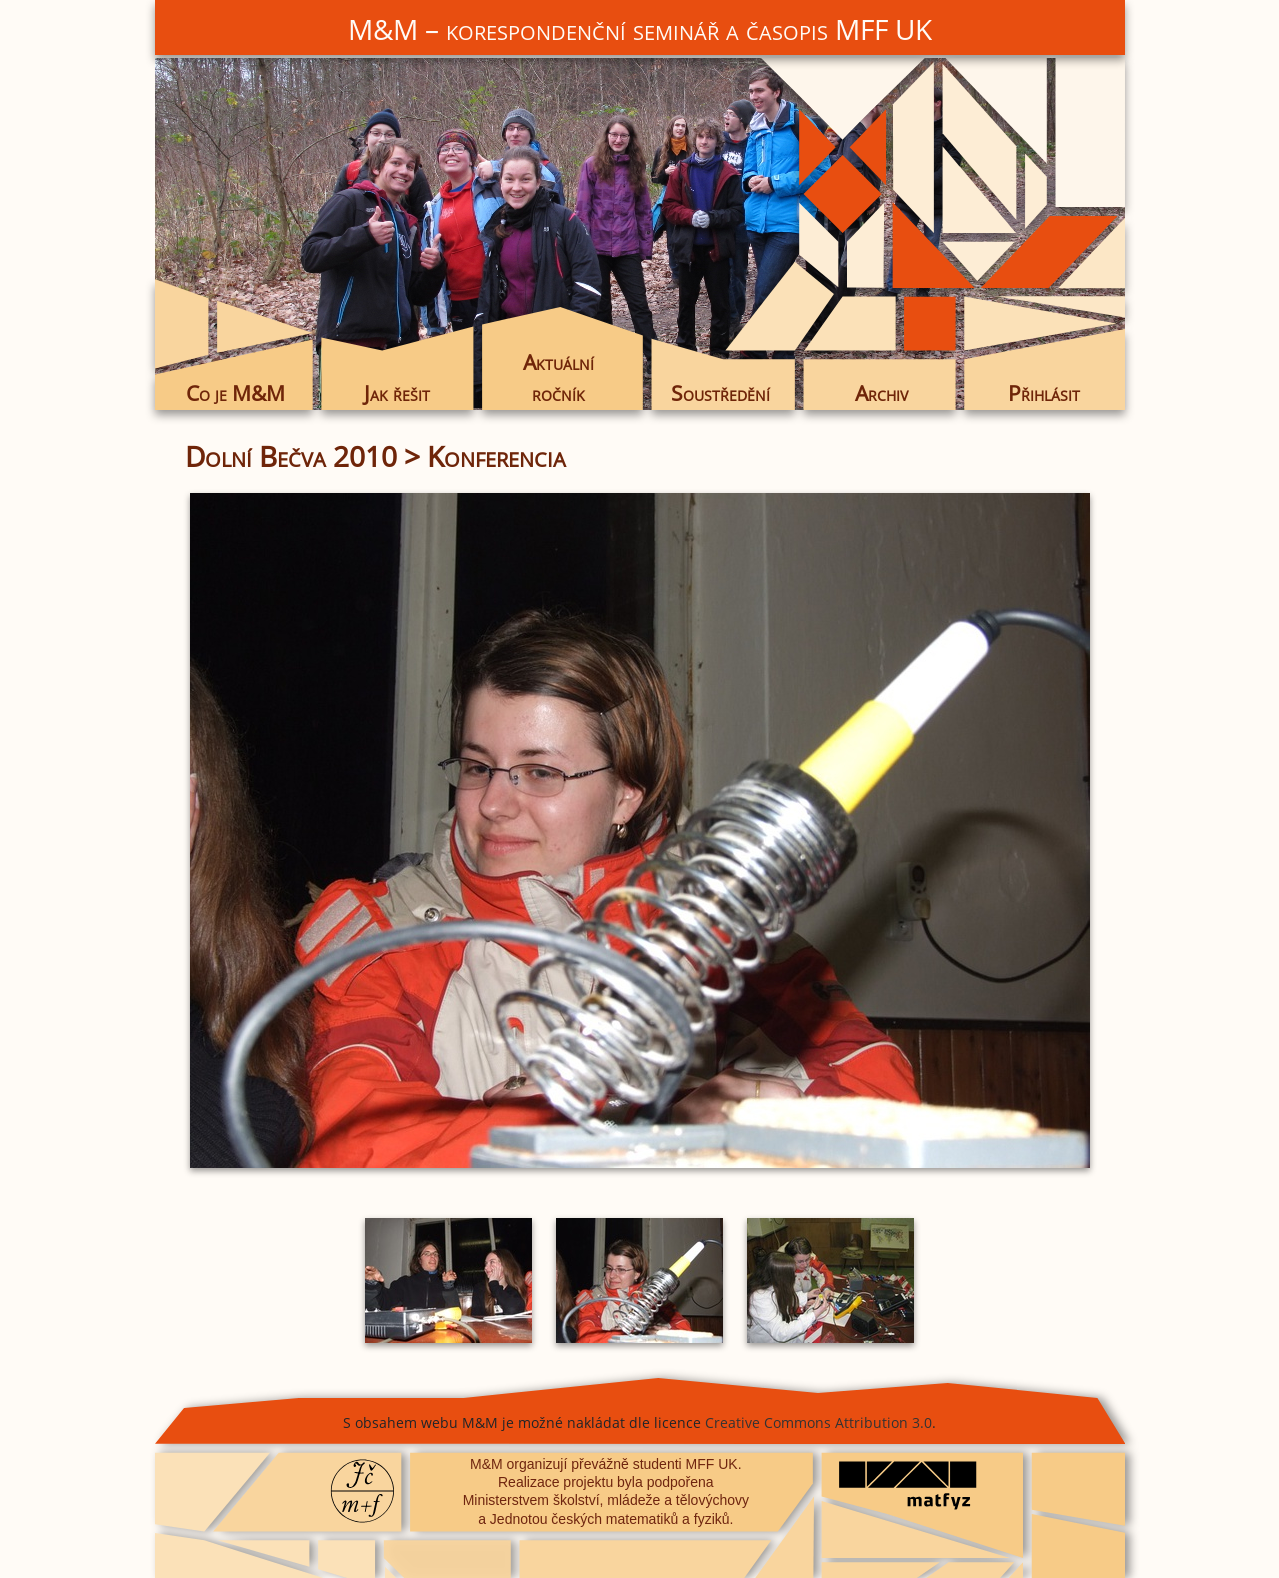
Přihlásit (1044, 393)
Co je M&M (235, 393)
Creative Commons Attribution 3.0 (818, 1422)
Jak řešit (397, 393)
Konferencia (496, 456)
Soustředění (720, 393)
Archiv (881, 393)
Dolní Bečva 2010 (291, 456)
